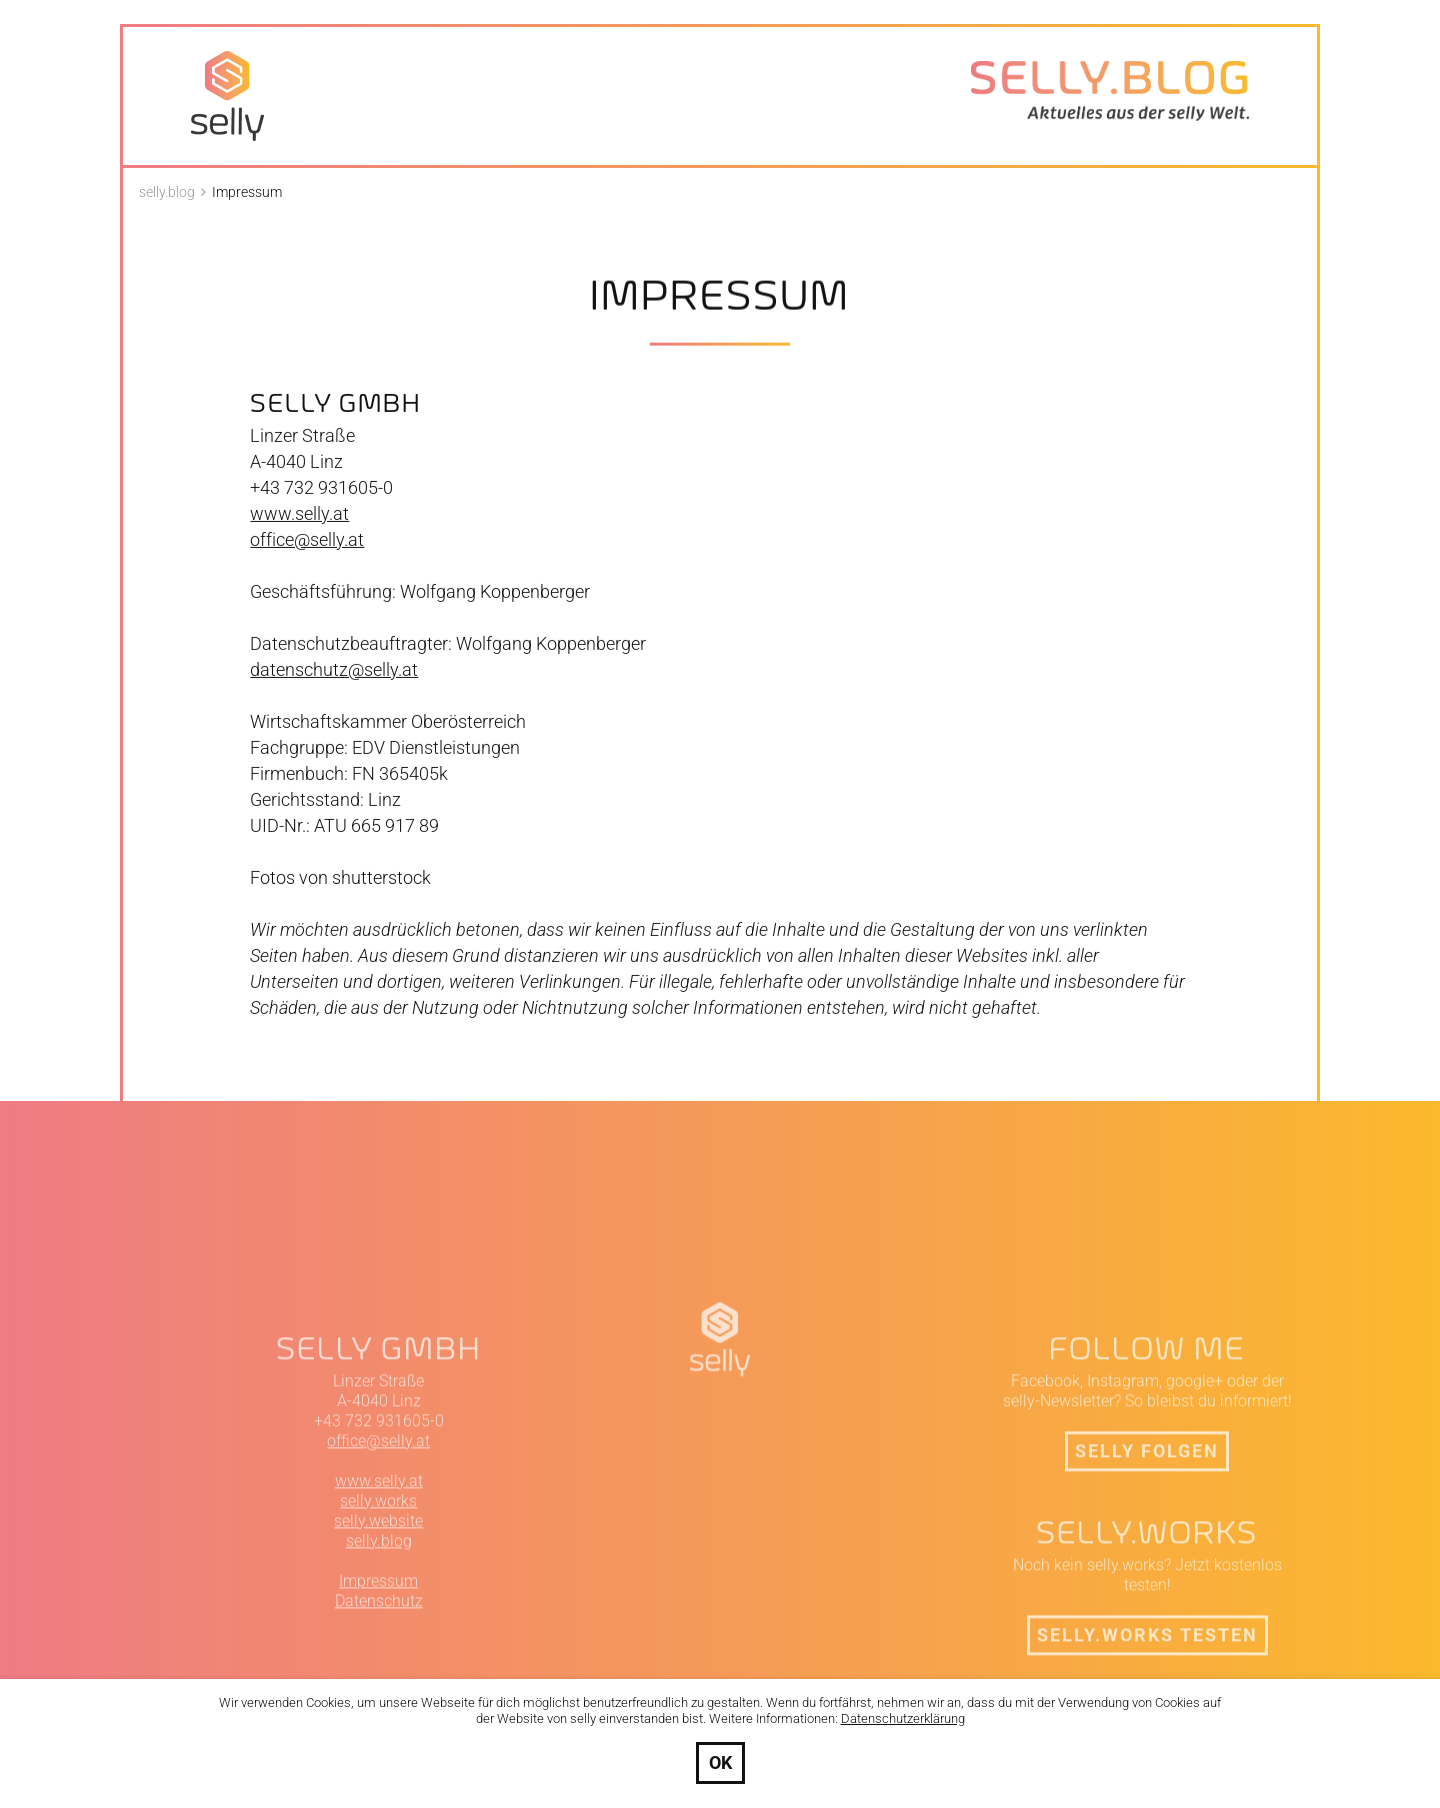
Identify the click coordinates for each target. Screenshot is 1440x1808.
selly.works (378, 1630)
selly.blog (379, 1670)
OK (720, 1762)
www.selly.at (299, 536)
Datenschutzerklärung (903, 1718)
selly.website (378, 1650)
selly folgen (1147, 1580)
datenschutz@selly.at (334, 692)
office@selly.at (307, 562)
